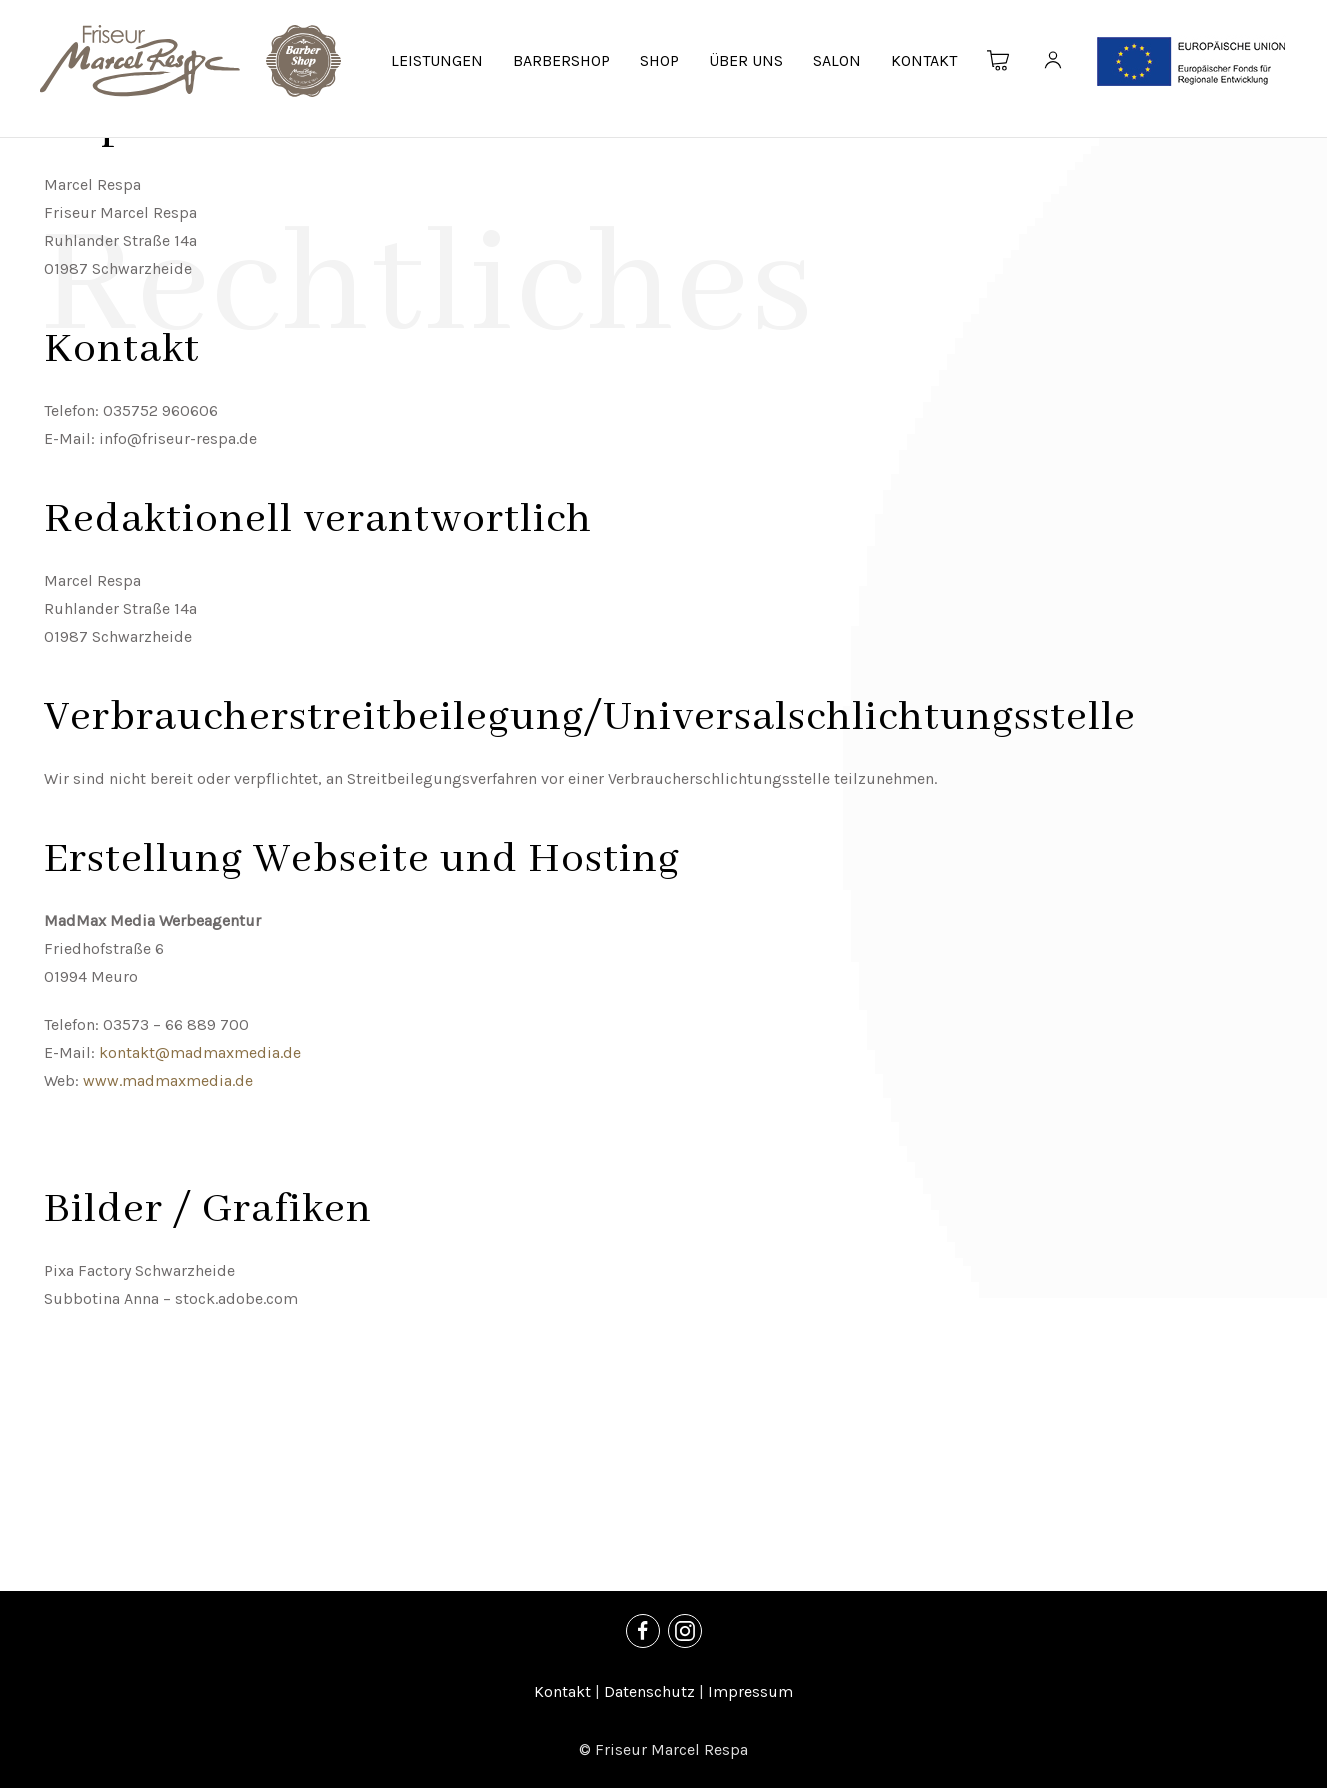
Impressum (750, 1691)
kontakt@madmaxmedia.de (200, 1052)
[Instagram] (685, 1631)
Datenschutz (649, 1691)
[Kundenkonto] (1053, 61)
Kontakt (562, 1691)
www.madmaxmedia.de (168, 1080)
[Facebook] (643, 1631)
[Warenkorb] (999, 61)
